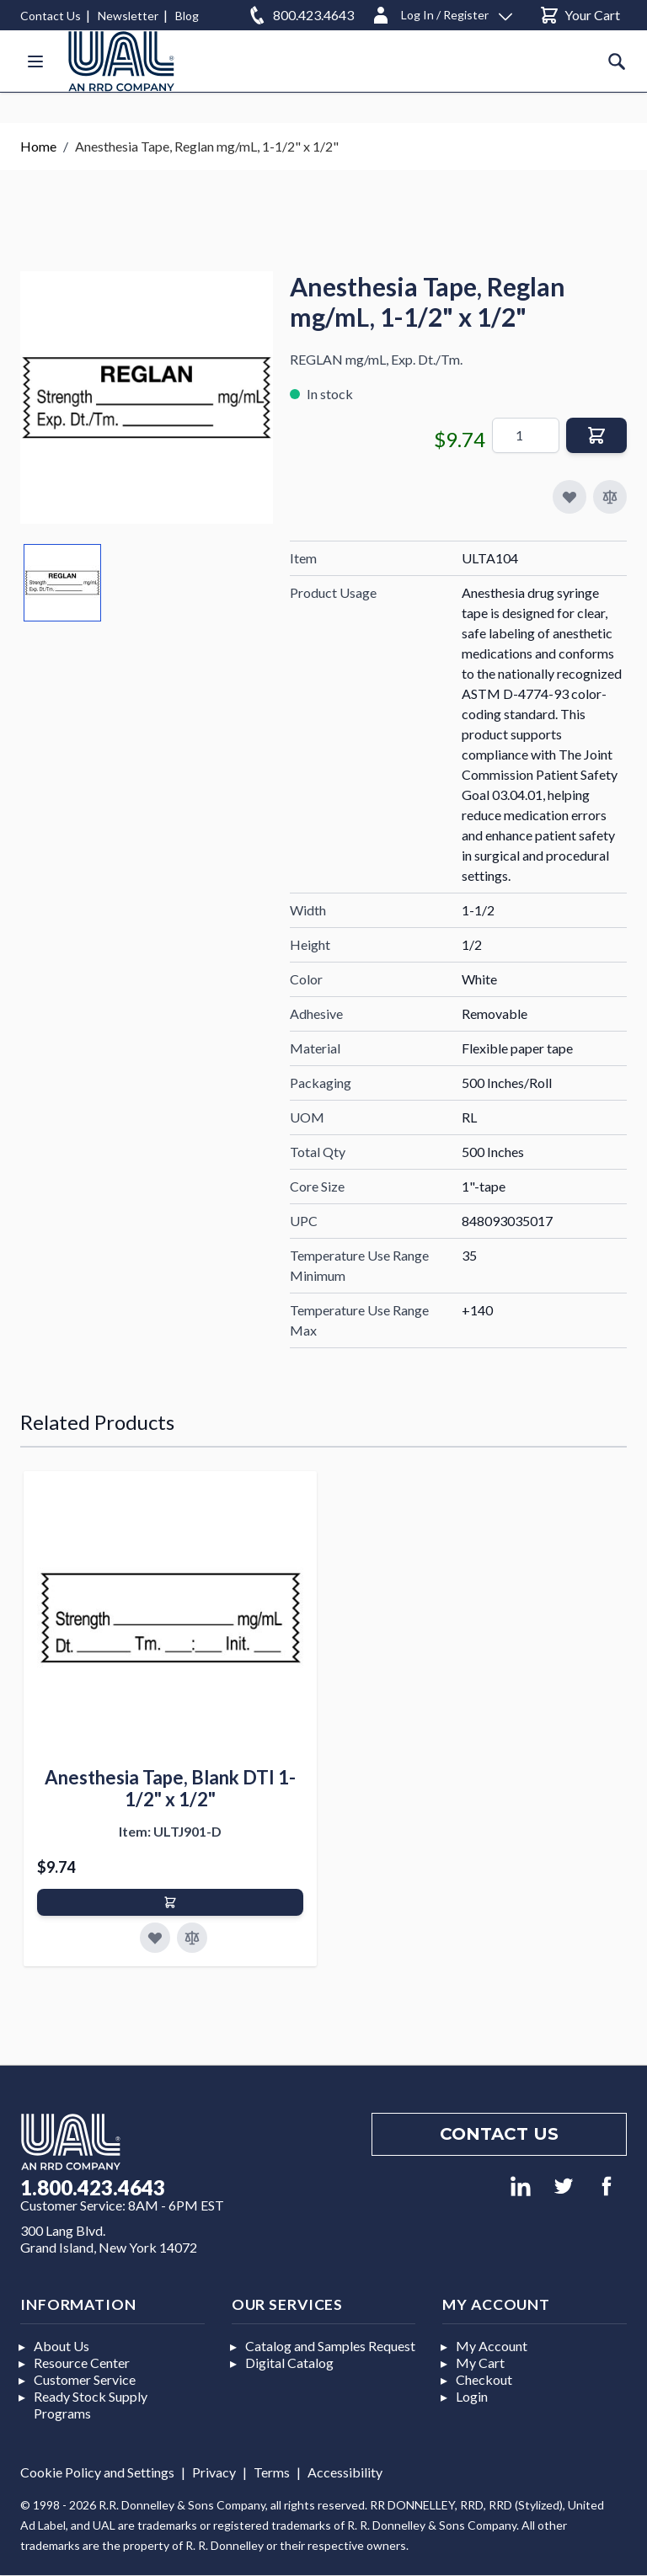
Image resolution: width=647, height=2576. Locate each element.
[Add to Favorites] (155, 1938)
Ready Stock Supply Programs (90, 2404)
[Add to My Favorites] (569, 497)
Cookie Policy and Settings (97, 2472)
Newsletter (128, 15)
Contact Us (50, 15)
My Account (491, 2346)
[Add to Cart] (170, 1902)
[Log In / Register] (441, 12)
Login (472, 2396)
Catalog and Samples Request (330, 2346)
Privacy (214, 2472)
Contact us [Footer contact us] (499, 2134)
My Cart (480, 2363)
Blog (187, 15)
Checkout (484, 2379)
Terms (272, 2472)
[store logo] (121, 61)
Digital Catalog (289, 2363)
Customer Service (85, 2379)
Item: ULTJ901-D (170, 1831)
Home (38, 146)
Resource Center (82, 2363)
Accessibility (344, 2472)
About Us (61, 2346)
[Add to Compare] (610, 497)
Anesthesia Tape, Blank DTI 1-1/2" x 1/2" (170, 1788)
